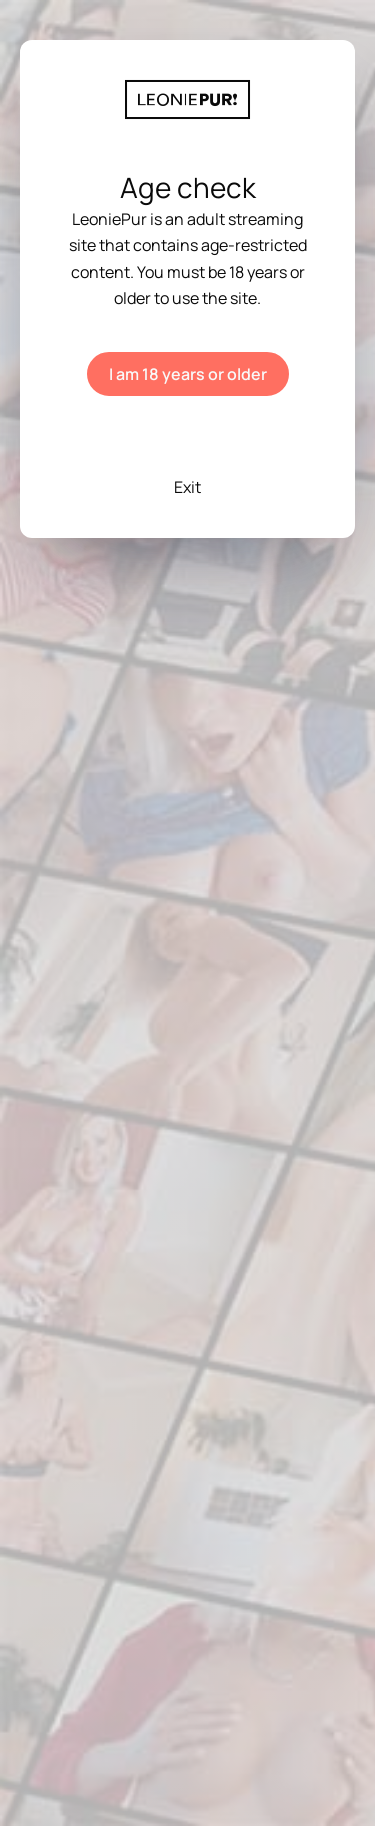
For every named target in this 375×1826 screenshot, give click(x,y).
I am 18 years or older (188, 374)
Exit (187, 487)
